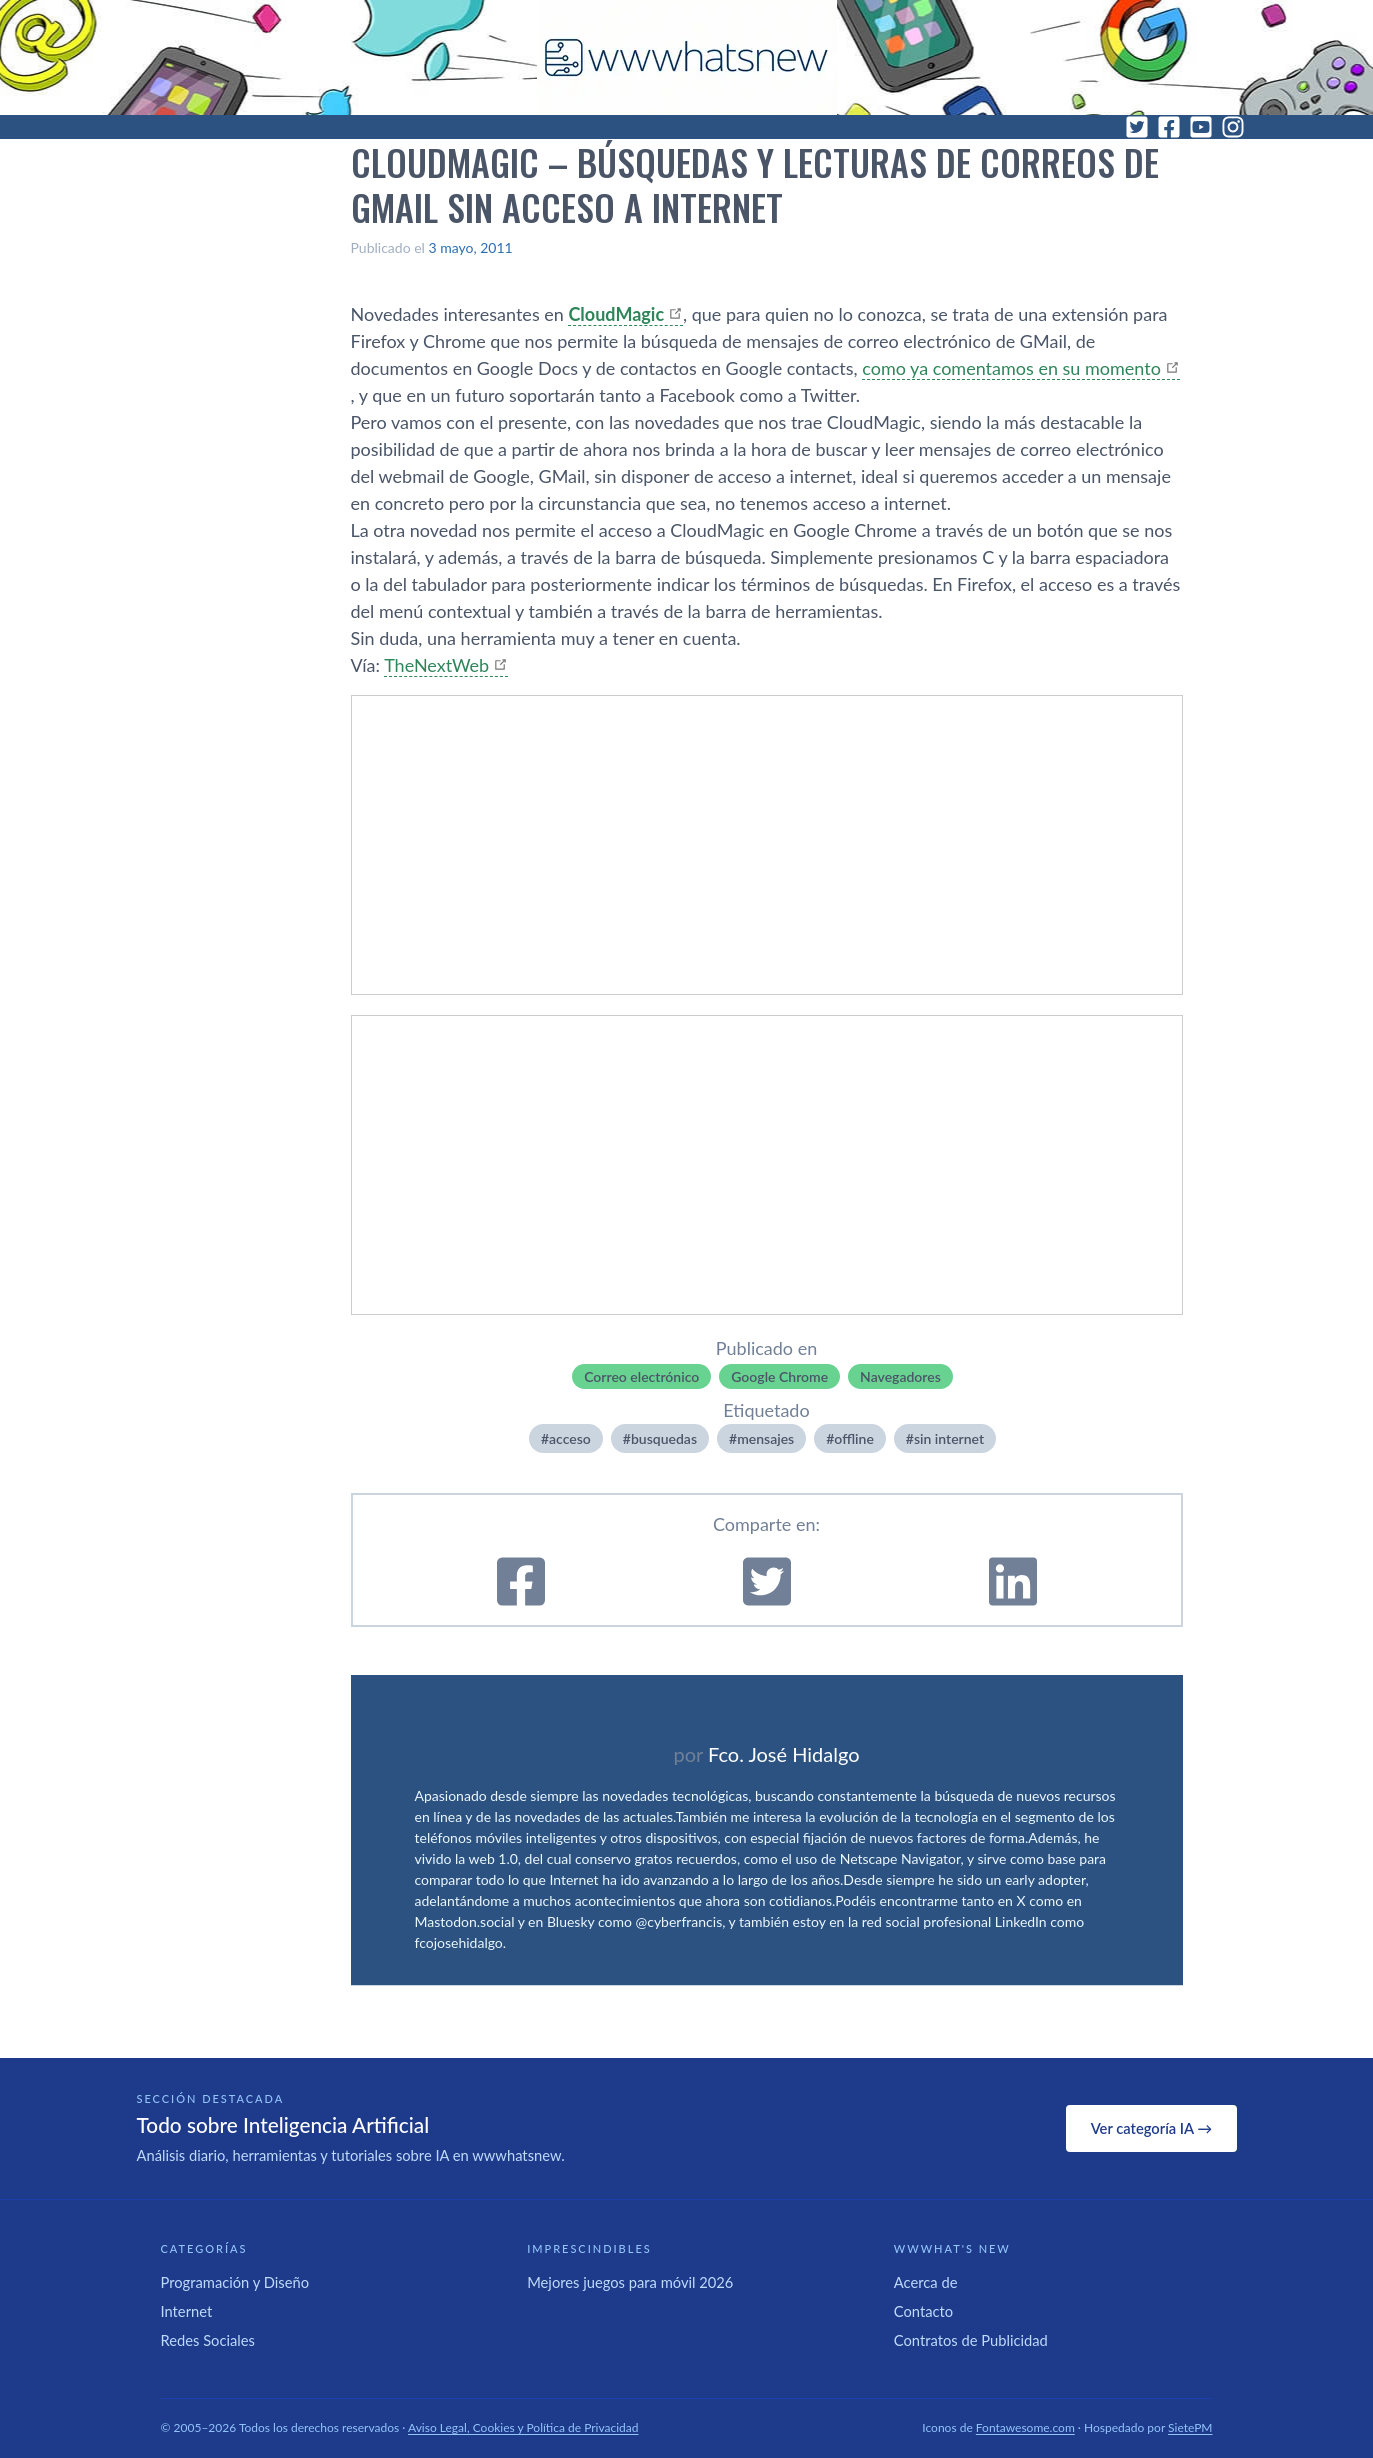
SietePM (1190, 2427)
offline (853, 1438)
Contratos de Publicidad (971, 2340)
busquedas (664, 1438)
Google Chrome (779, 1376)
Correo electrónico (641, 1376)
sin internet (949, 1438)
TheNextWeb (436, 665)
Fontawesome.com (1025, 2427)
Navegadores (900, 1376)
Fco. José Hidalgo (784, 1754)
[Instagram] (1233, 127)
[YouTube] (1201, 127)
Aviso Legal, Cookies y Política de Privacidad (523, 2427)
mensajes (765, 1438)
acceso (570, 1438)
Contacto (923, 2311)
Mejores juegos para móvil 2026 (630, 2282)
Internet (187, 2311)
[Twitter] (1137, 127)
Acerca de (926, 2282)
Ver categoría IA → (1151, 2128)
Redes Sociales (208, 2340)
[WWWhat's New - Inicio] (687, 57)
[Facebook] (1169, 127)
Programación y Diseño (235, 2282)
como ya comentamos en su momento (1011, 368)
